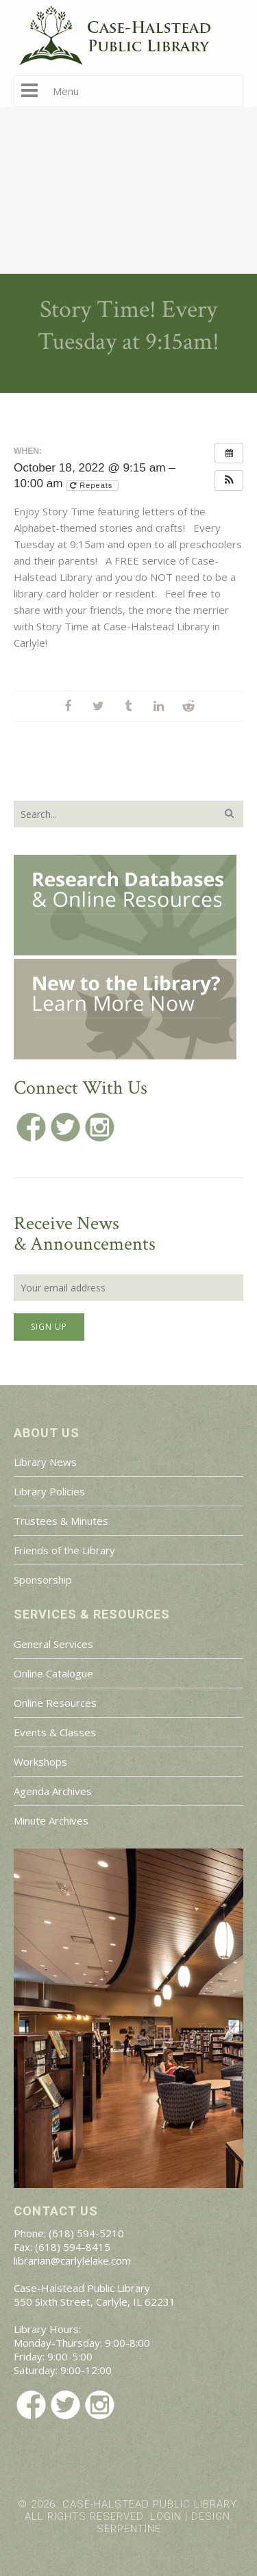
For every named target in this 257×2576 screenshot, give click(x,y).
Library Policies (49, 1491)
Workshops (40, 1761)
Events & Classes (55, 1732)
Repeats (92, 485)
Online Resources (55, 1703)
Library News (45, 1462)
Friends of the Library (64, 1550)
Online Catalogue (53, 1673)
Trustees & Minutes (61, 1521)
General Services (53, 1644)
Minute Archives (51, 1820)
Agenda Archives (53, 1791)
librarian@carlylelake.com (72, 2260)
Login (166, 2516)
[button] (229, 480)
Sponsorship (43, 1579)
